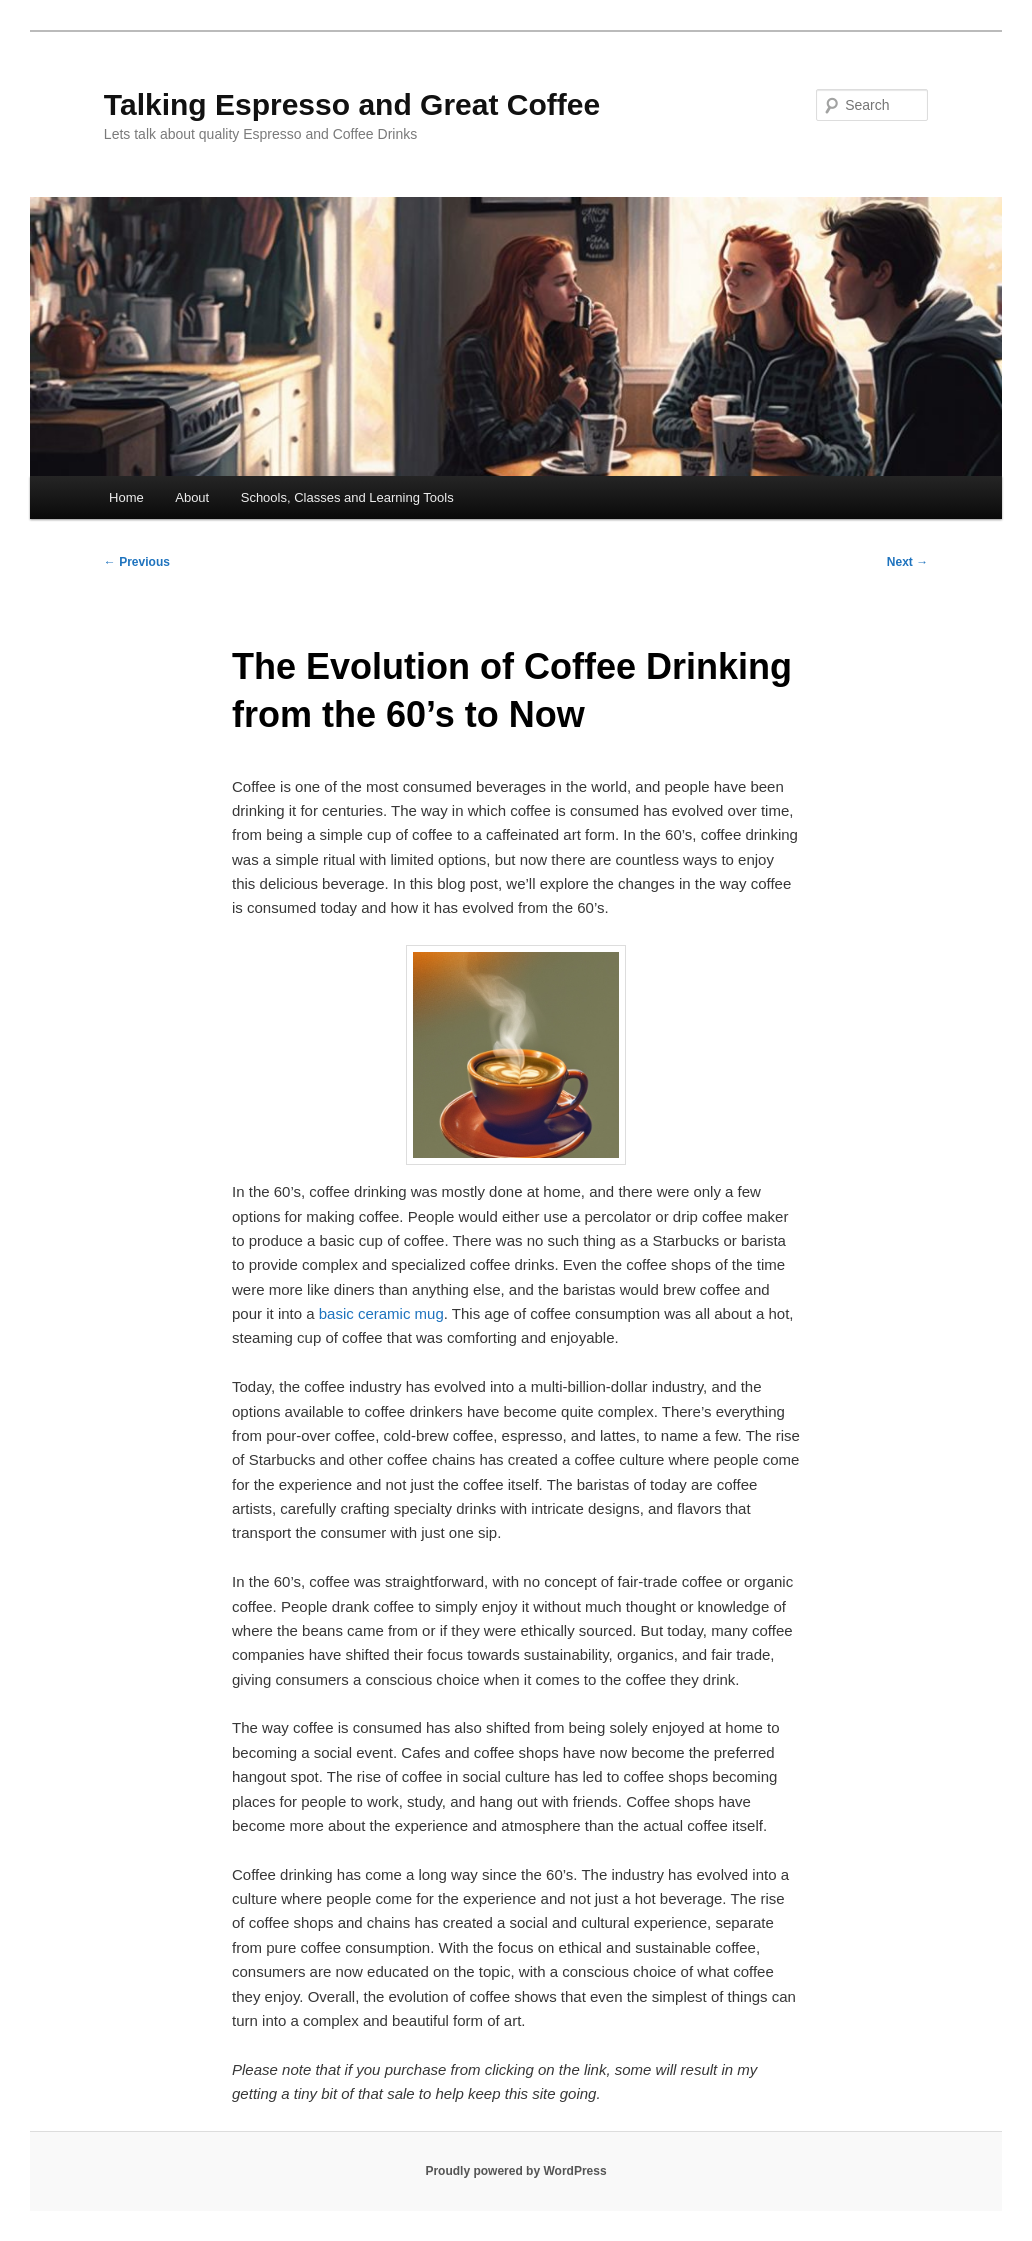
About (192, 497)
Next (907, 562)
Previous (137, 562)
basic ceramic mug (381, 1313)
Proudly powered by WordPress (515, 2171)
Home (126, 497)
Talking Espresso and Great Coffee (352, 104)
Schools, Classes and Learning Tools (347, 497)
